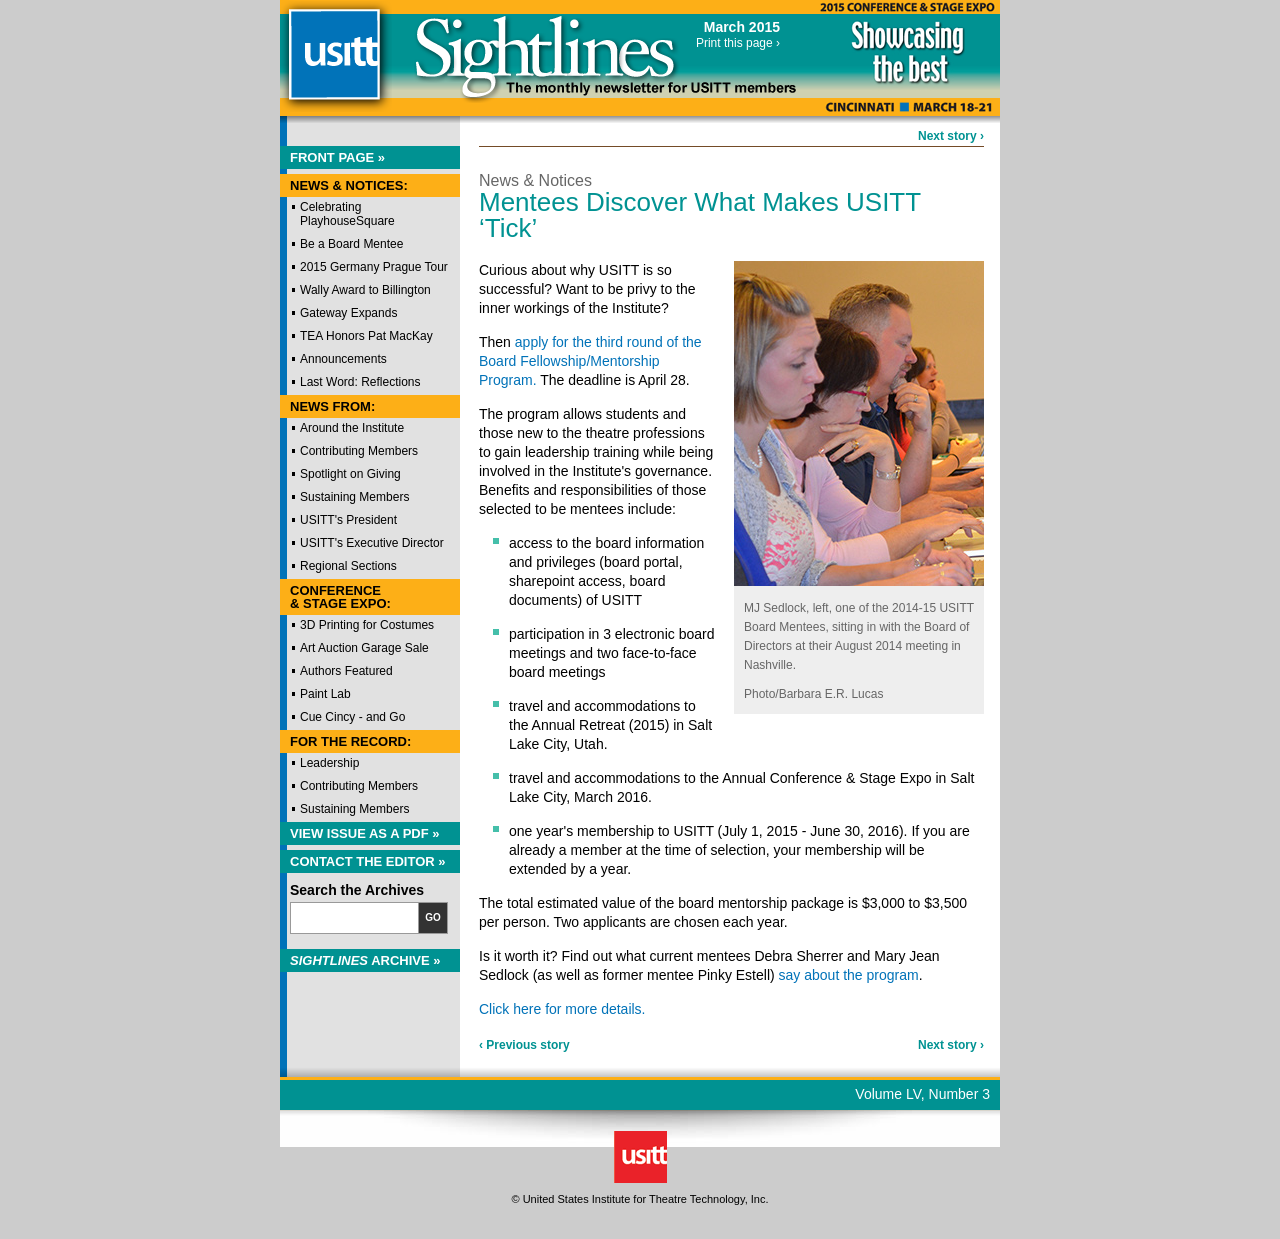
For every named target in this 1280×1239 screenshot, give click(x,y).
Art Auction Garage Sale (364, 648)
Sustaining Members (354, 497)
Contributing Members (359, 451)
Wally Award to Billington (365, 290)
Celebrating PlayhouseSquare (347, 214)
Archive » (365, 960)
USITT (333, 63)
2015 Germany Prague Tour (374, 267)
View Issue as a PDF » (365, 833)
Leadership (329, 763)
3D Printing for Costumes (367, 625)
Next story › (951, 136)
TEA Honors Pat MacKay (366, 336)
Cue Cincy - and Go (352, 717)
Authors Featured (346, 671)
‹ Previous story (524, 1045)
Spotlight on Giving (350, 474)
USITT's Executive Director (372, 543)
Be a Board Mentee (351, 244)
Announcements (343, 359)
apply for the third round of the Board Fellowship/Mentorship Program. (590, 361)
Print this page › (738, 43)
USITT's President (348, 520)
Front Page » (337, 157)
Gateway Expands (348, 313)
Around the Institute (352, 428)
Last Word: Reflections (360, 382)
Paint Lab (325, 694)
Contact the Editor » (368, 861)
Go (433, 917)
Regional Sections (348, 566)
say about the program (849, 975)
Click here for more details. (562, 1009)
